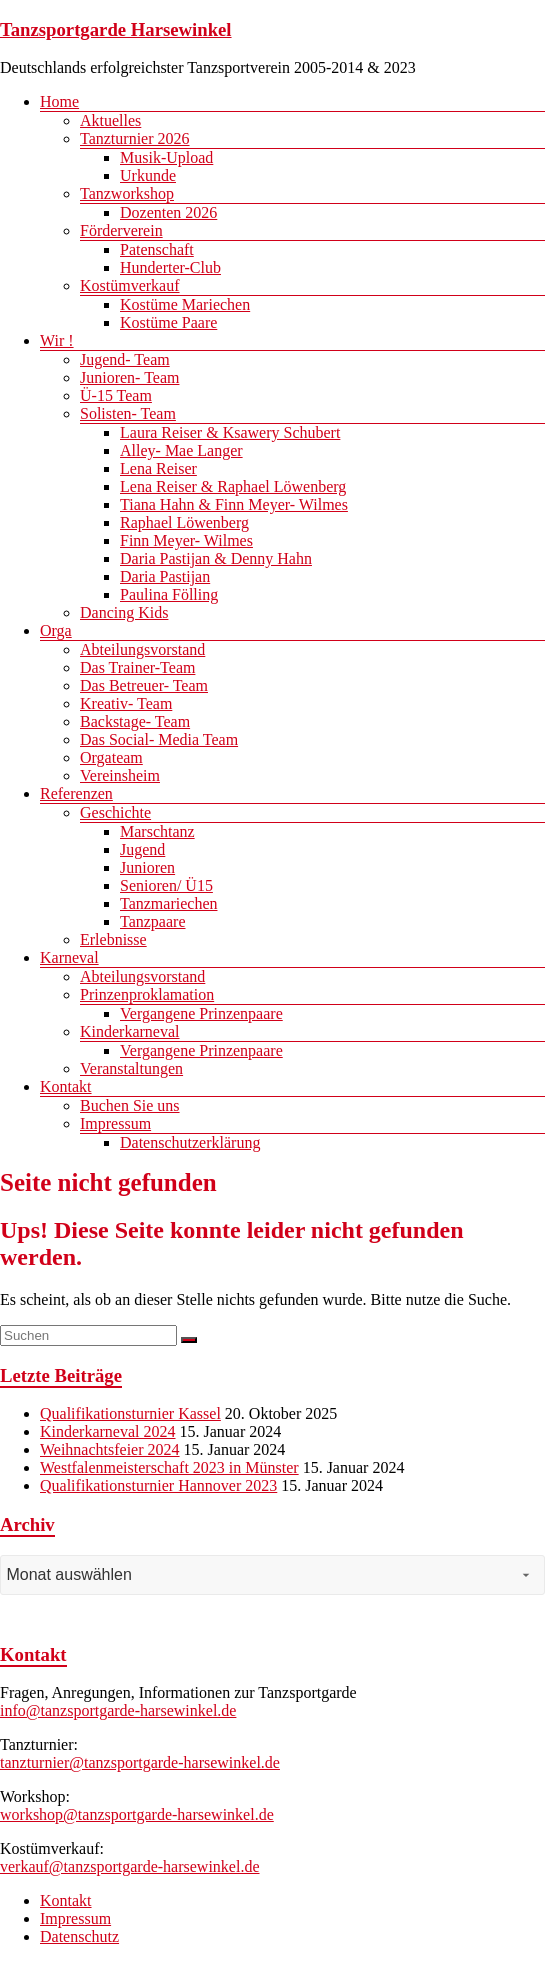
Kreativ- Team (126, 703)
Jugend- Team (125, 359)
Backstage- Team (135, 721)
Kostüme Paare (168, 322)
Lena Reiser (158, 468)
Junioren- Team (129, 377)
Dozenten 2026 (168, 212)
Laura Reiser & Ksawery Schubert (230, 432)
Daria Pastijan (165, 576)
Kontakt (66, 1086)
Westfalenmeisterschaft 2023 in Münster (169, 1467)
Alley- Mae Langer (181, 450)
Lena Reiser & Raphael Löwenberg (233, 486)
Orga (56, 630)
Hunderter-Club (170, 267)
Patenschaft (157, 249)
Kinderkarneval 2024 (108, 1431)
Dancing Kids (124, 612)
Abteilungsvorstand (142, 649)
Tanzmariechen (168, 903)
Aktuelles (110, 120)
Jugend (142, 849)
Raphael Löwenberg (184, 522)
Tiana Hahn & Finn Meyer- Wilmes (234, 504)
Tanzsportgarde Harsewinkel (116, 29)
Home (59, 101)
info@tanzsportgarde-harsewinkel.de (118, 1710)
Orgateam (111, 757)
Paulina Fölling (169, 594)
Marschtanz (157, 831)
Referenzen (76, 793)
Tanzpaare (153, 921)
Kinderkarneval (130, 1031)
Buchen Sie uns (130, 1105)
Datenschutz (79, 1936)
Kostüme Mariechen (185, 304)
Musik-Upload (166, 157)
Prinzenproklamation (147, 994)
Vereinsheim (120, 775)
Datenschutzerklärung (190, 1142)
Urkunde (148, 175)
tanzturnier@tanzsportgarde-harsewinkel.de (140, 1762)
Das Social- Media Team (159, 739)
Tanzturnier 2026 (135, 138)
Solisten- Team (128, 413)
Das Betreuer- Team (144, 685)
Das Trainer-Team (137, 667)
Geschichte (115, 812)
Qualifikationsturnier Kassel (130, 1413)
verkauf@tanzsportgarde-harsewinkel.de (130, 1866)
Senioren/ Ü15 (166, 885)
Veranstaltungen (131, 1068)
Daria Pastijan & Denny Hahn (216, 558)
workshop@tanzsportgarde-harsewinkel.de (137, 1814)
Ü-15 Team (116, 395)
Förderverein (121, 230)
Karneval (69, 957)
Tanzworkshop (127, 193)
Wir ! (57, 340)
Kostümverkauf (130, 285)
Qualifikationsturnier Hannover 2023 (158, 1485)
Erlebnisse (113, 939)
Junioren (147, 867)
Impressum (115, 1123)
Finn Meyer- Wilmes (186, 540)
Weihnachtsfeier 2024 (110, 1449)
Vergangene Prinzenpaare (201, 1013)
